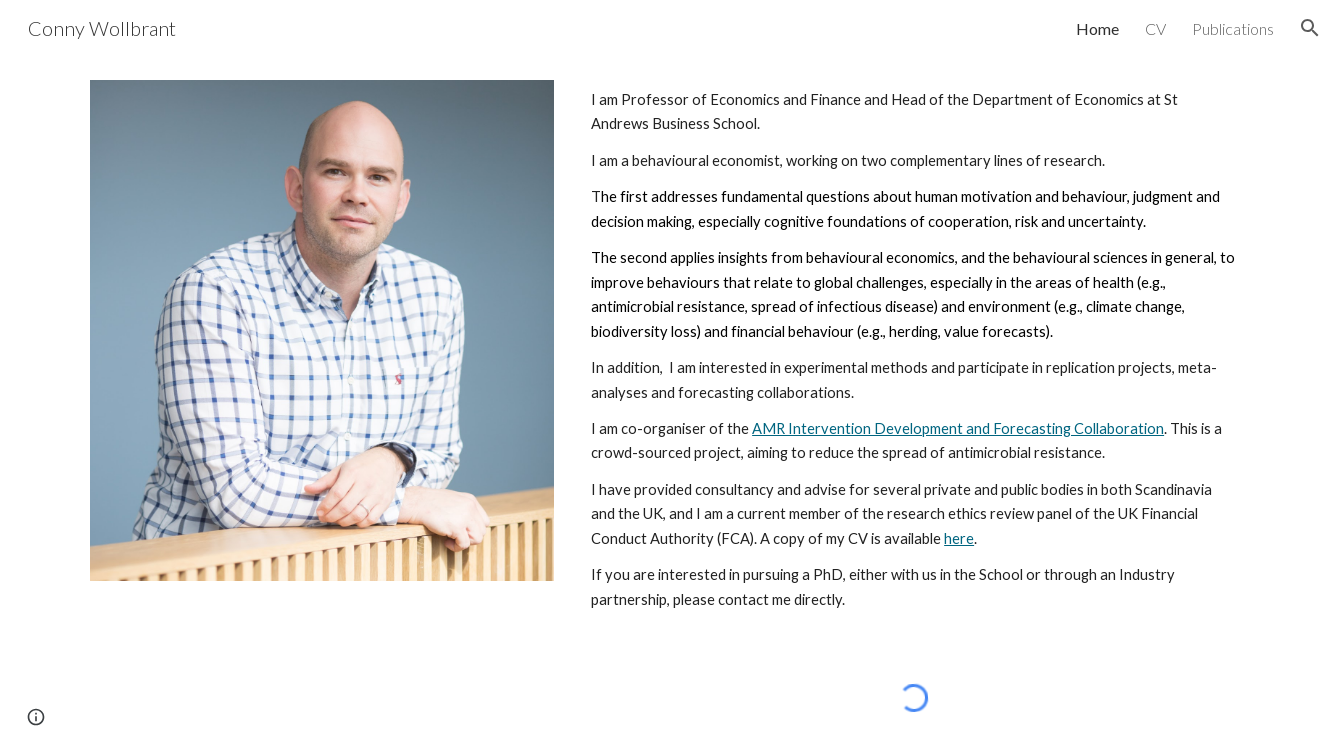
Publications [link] (1233, 28)
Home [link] (1097, 28)
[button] (1310, 28)
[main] (913, 350)
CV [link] (1155, 28)
